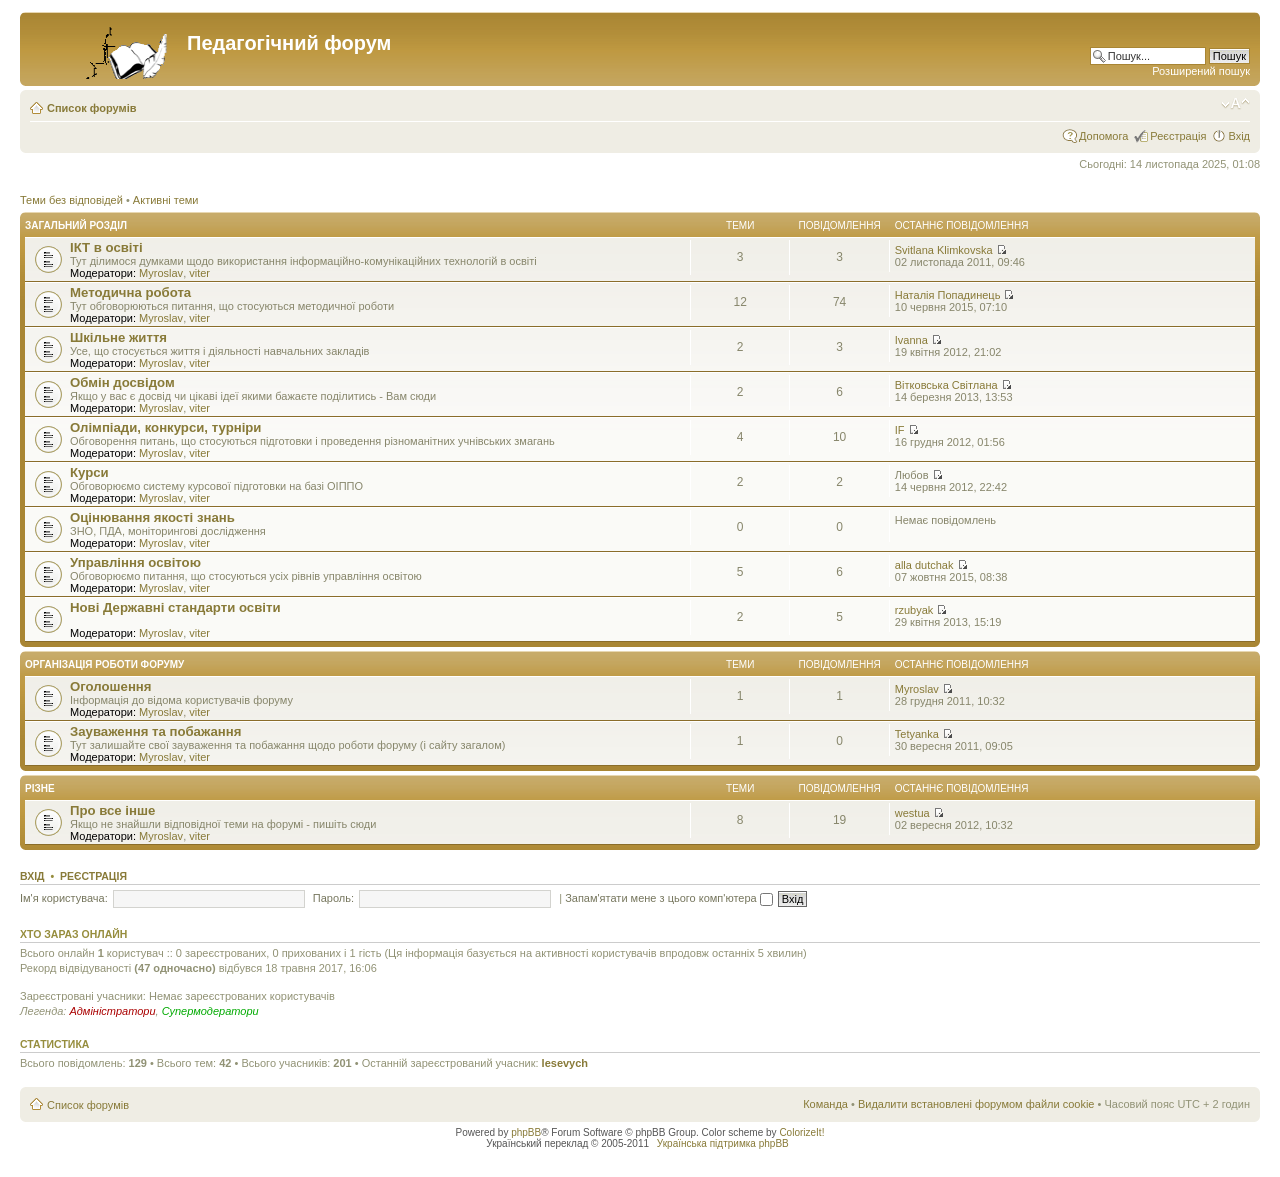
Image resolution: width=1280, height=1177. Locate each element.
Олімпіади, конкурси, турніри (165, 427)
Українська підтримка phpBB (723, 1143)
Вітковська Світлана (946, 385)
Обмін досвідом (122, 382)
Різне (40, 788)
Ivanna (911, 340)
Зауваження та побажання (155, 731)
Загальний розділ (76, 225)
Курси (89, 472)
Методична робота (130, 292)
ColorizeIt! (801, 1132)
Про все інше (112, 810)
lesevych (565, 1063)
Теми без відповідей (71, 200)
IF (900, 430)
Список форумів (91, 108)
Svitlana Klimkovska (944, 250)
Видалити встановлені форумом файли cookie (976, 1104)
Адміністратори (112, 1011)
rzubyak (914, 610)
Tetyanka (917, 734)
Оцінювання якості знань (152, 517)
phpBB (526, 1132)
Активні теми (166, 200)
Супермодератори (210, 1011)
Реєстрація (1178, 136)
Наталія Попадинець (948, 295)
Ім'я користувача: (64, 898)
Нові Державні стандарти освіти (175, 607)
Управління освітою (135, 562)
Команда (825, 1104)
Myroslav (161, 273)
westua (912, 813)
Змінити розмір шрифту (1235, 104)
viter (199, 273)
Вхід (1239, 136)
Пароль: (333, 898)
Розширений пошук (1201, 71)
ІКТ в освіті (106, 247)
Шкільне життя (118, 337)
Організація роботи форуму (104, 664)
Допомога (1103, 136)
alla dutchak (924, 565)
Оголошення (111, 686)
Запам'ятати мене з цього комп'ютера (669, 898)
